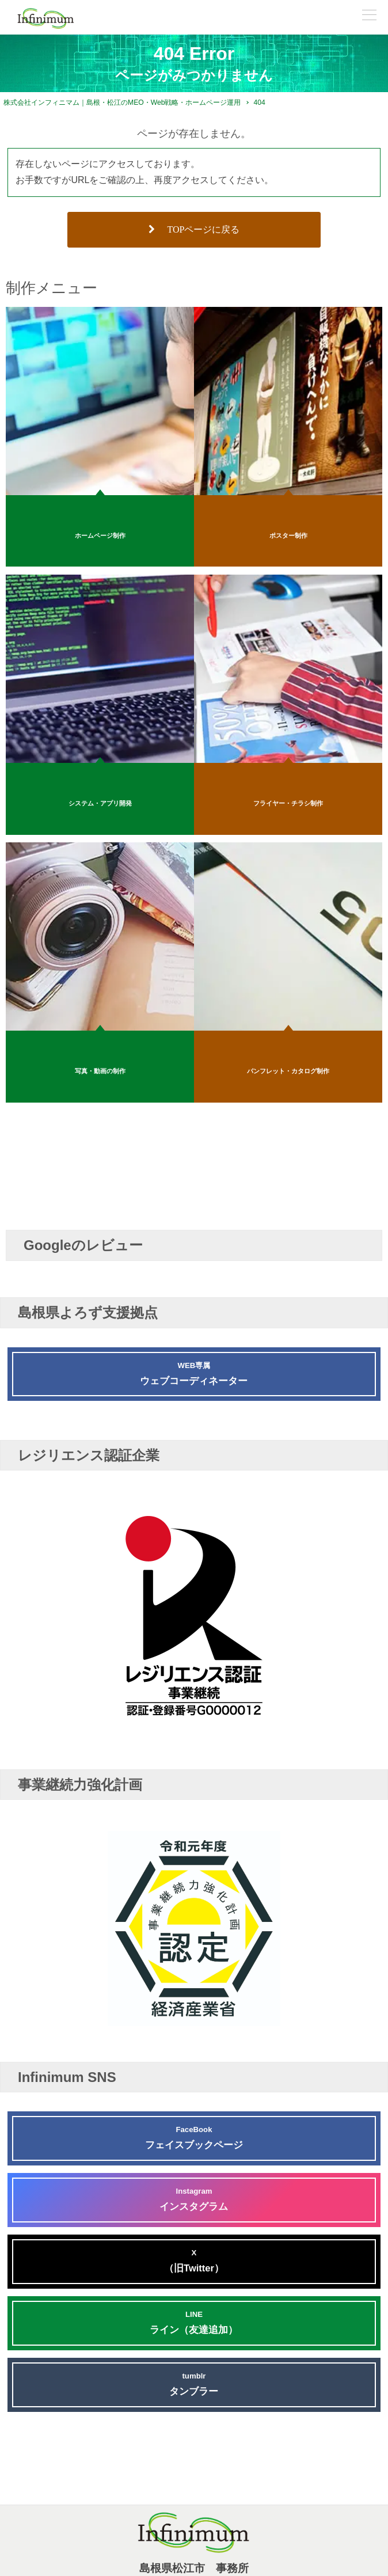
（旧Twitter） (193, 2259)
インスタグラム (193, 2198)
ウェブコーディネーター (193, 1372)
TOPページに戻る (194, 229)
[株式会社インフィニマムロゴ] (46, 18)
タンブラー (193, 2382)
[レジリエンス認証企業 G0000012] (194, 1730)
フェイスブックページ (193, 2136)
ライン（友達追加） (193, 2321)
